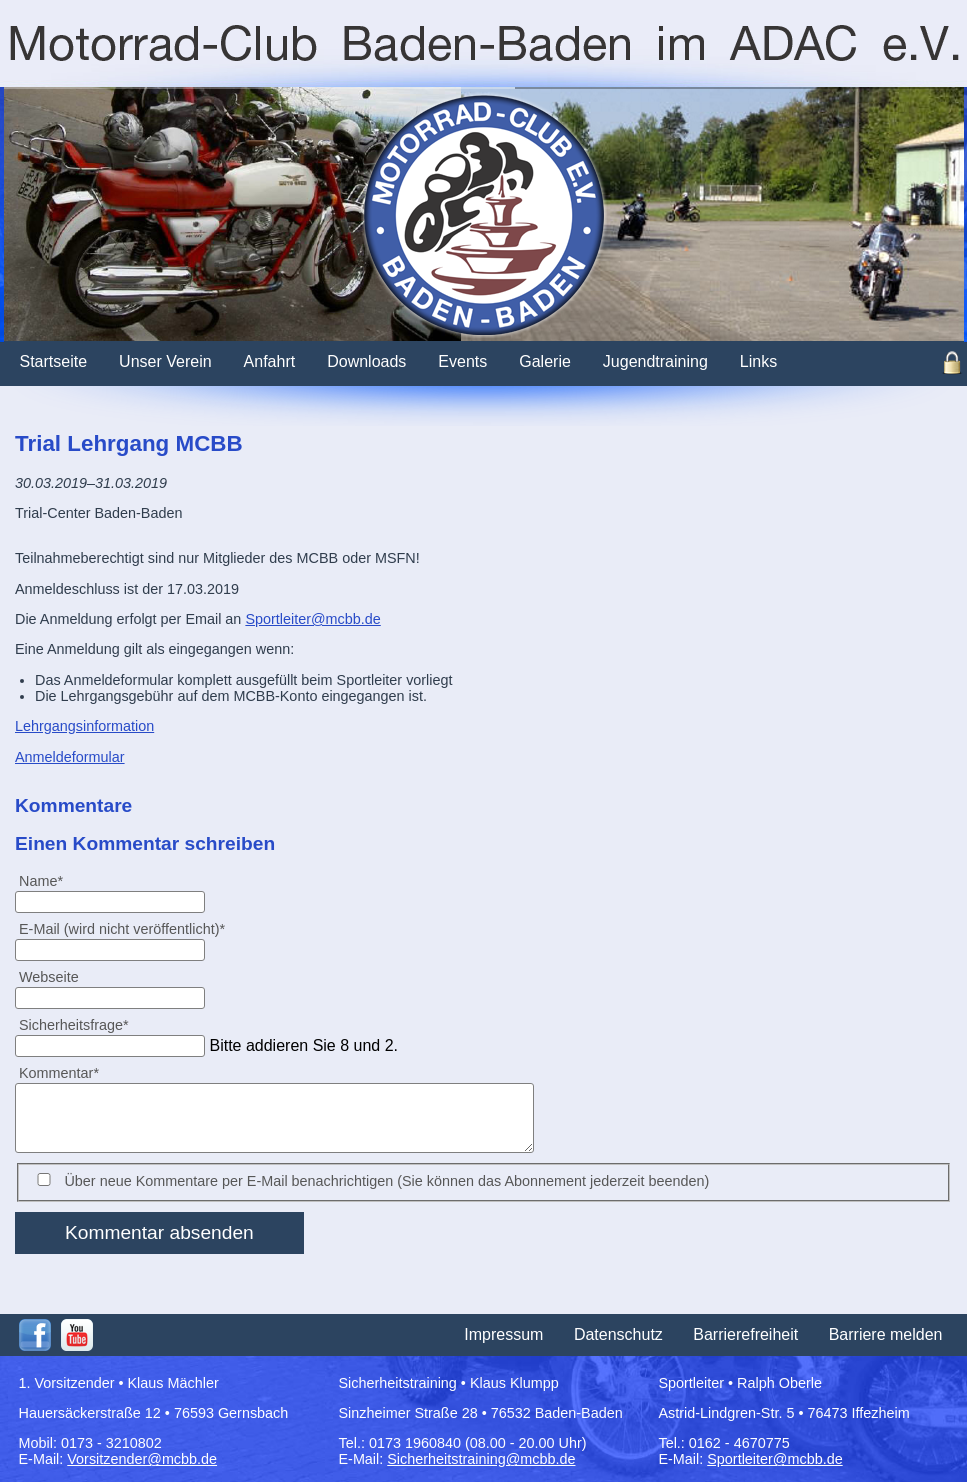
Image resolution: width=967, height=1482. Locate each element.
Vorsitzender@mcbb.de (142, 1459)
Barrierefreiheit (745, 1334)
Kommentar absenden (159, 1232)
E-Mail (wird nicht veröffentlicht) (121, 928)
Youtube (77, 1335)
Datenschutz (618, 1334)
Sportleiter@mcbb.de (312, 619)
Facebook (35, 1335)
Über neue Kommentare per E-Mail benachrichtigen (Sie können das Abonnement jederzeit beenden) (386, 1181)
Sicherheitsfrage (73, 1024)
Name (49, 880)
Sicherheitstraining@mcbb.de (481, 1459)
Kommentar (58, 1072)
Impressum (503, 1334)
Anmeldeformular (70, 757)
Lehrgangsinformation (84, 726)
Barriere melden (886, 1334)
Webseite (49, 977)
